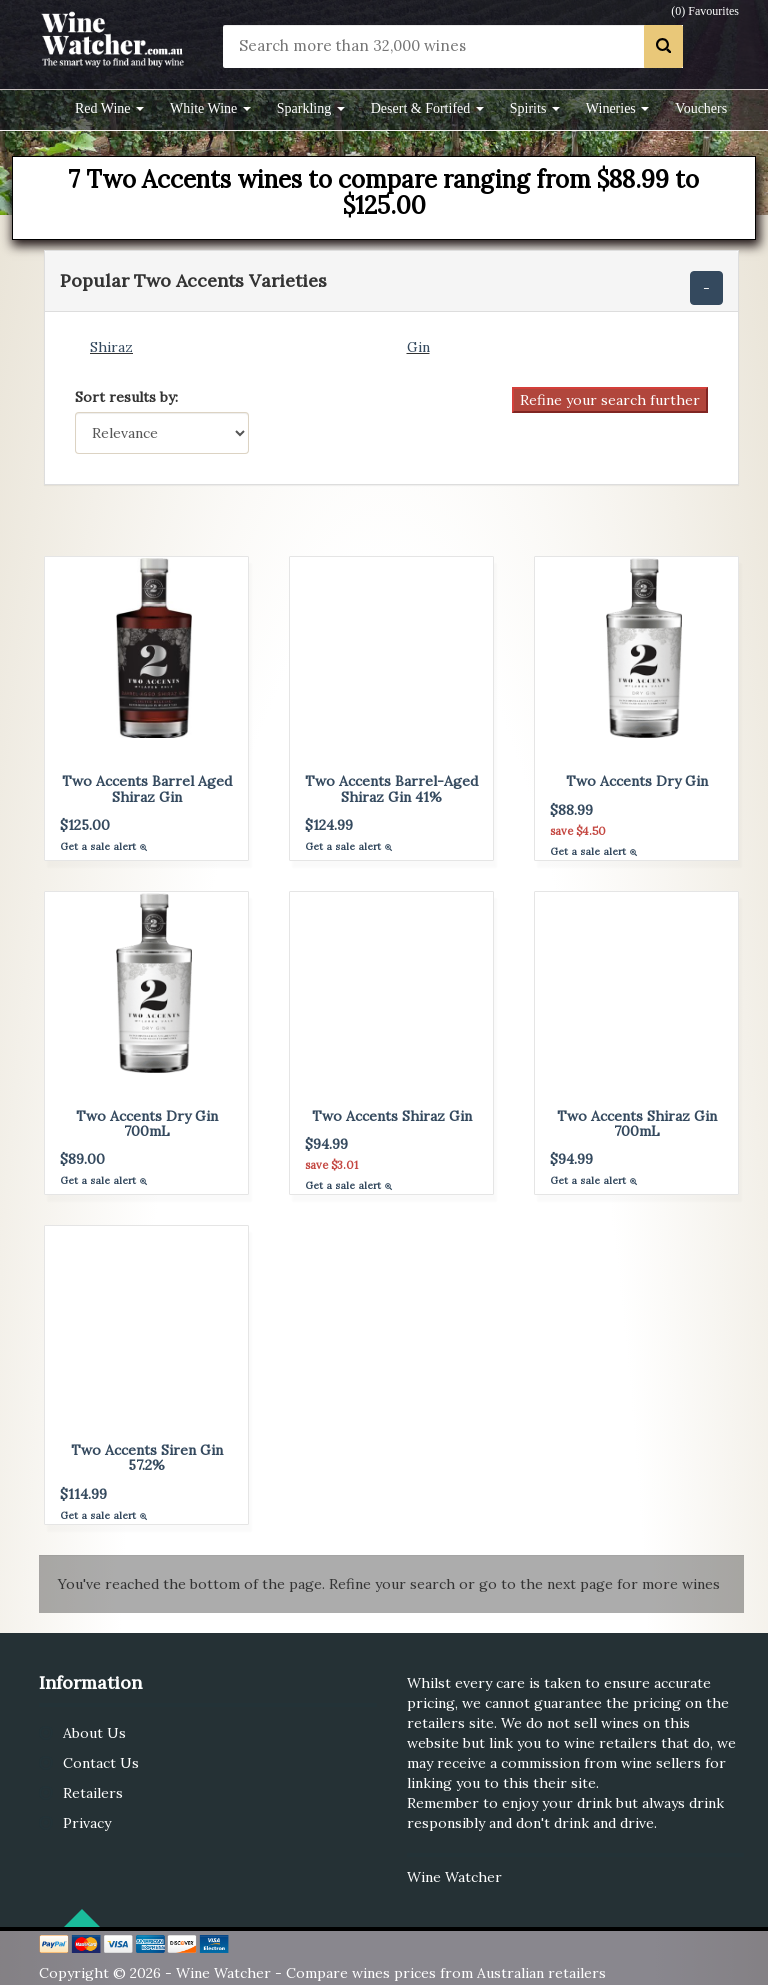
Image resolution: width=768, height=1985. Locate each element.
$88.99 (571, 810)
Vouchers (701, 108)
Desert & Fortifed (427, 108)
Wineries (617, 108)
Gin (418, 347)
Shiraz (111, 347)
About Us (94, 1733)
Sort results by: (126, 397)
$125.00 (85, 825)
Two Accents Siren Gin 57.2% (147, 1457)
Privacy (87, 1823)
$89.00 (82, 1159)
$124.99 (329, 825)
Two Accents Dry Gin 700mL (147, 1123)
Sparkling (311, 108)
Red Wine (109, 108)
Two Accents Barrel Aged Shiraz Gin (147, 788)
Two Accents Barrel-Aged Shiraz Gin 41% (391, 788)
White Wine (210, 108)
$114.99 (83, 1494)
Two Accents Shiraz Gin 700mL (637, 1123)
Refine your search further (610, 400)
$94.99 (326, 1144)
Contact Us (101, 1763)
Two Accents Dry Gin (637, 781)
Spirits (535, 108)
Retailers (93, 1793)
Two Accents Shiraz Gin (392, 1116)
